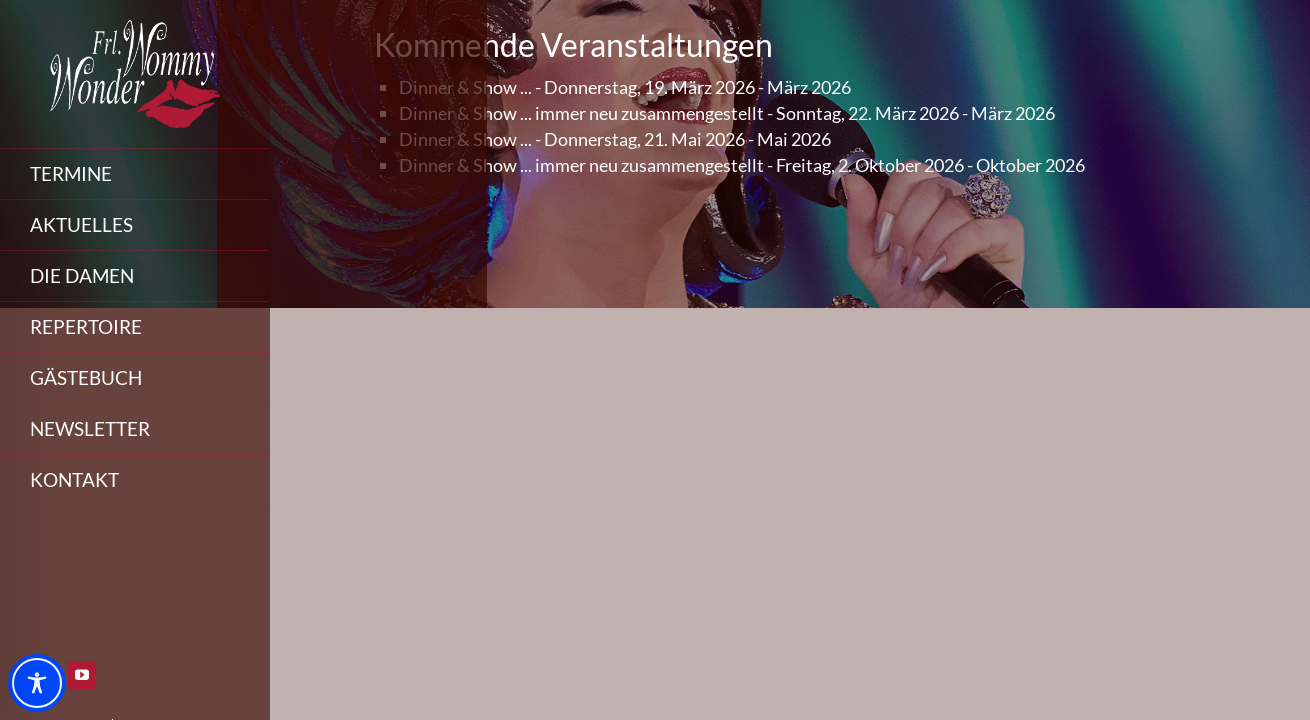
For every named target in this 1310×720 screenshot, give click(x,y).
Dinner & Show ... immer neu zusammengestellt (581, 113)
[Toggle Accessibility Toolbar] (37, 683)
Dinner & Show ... (465, 87)
